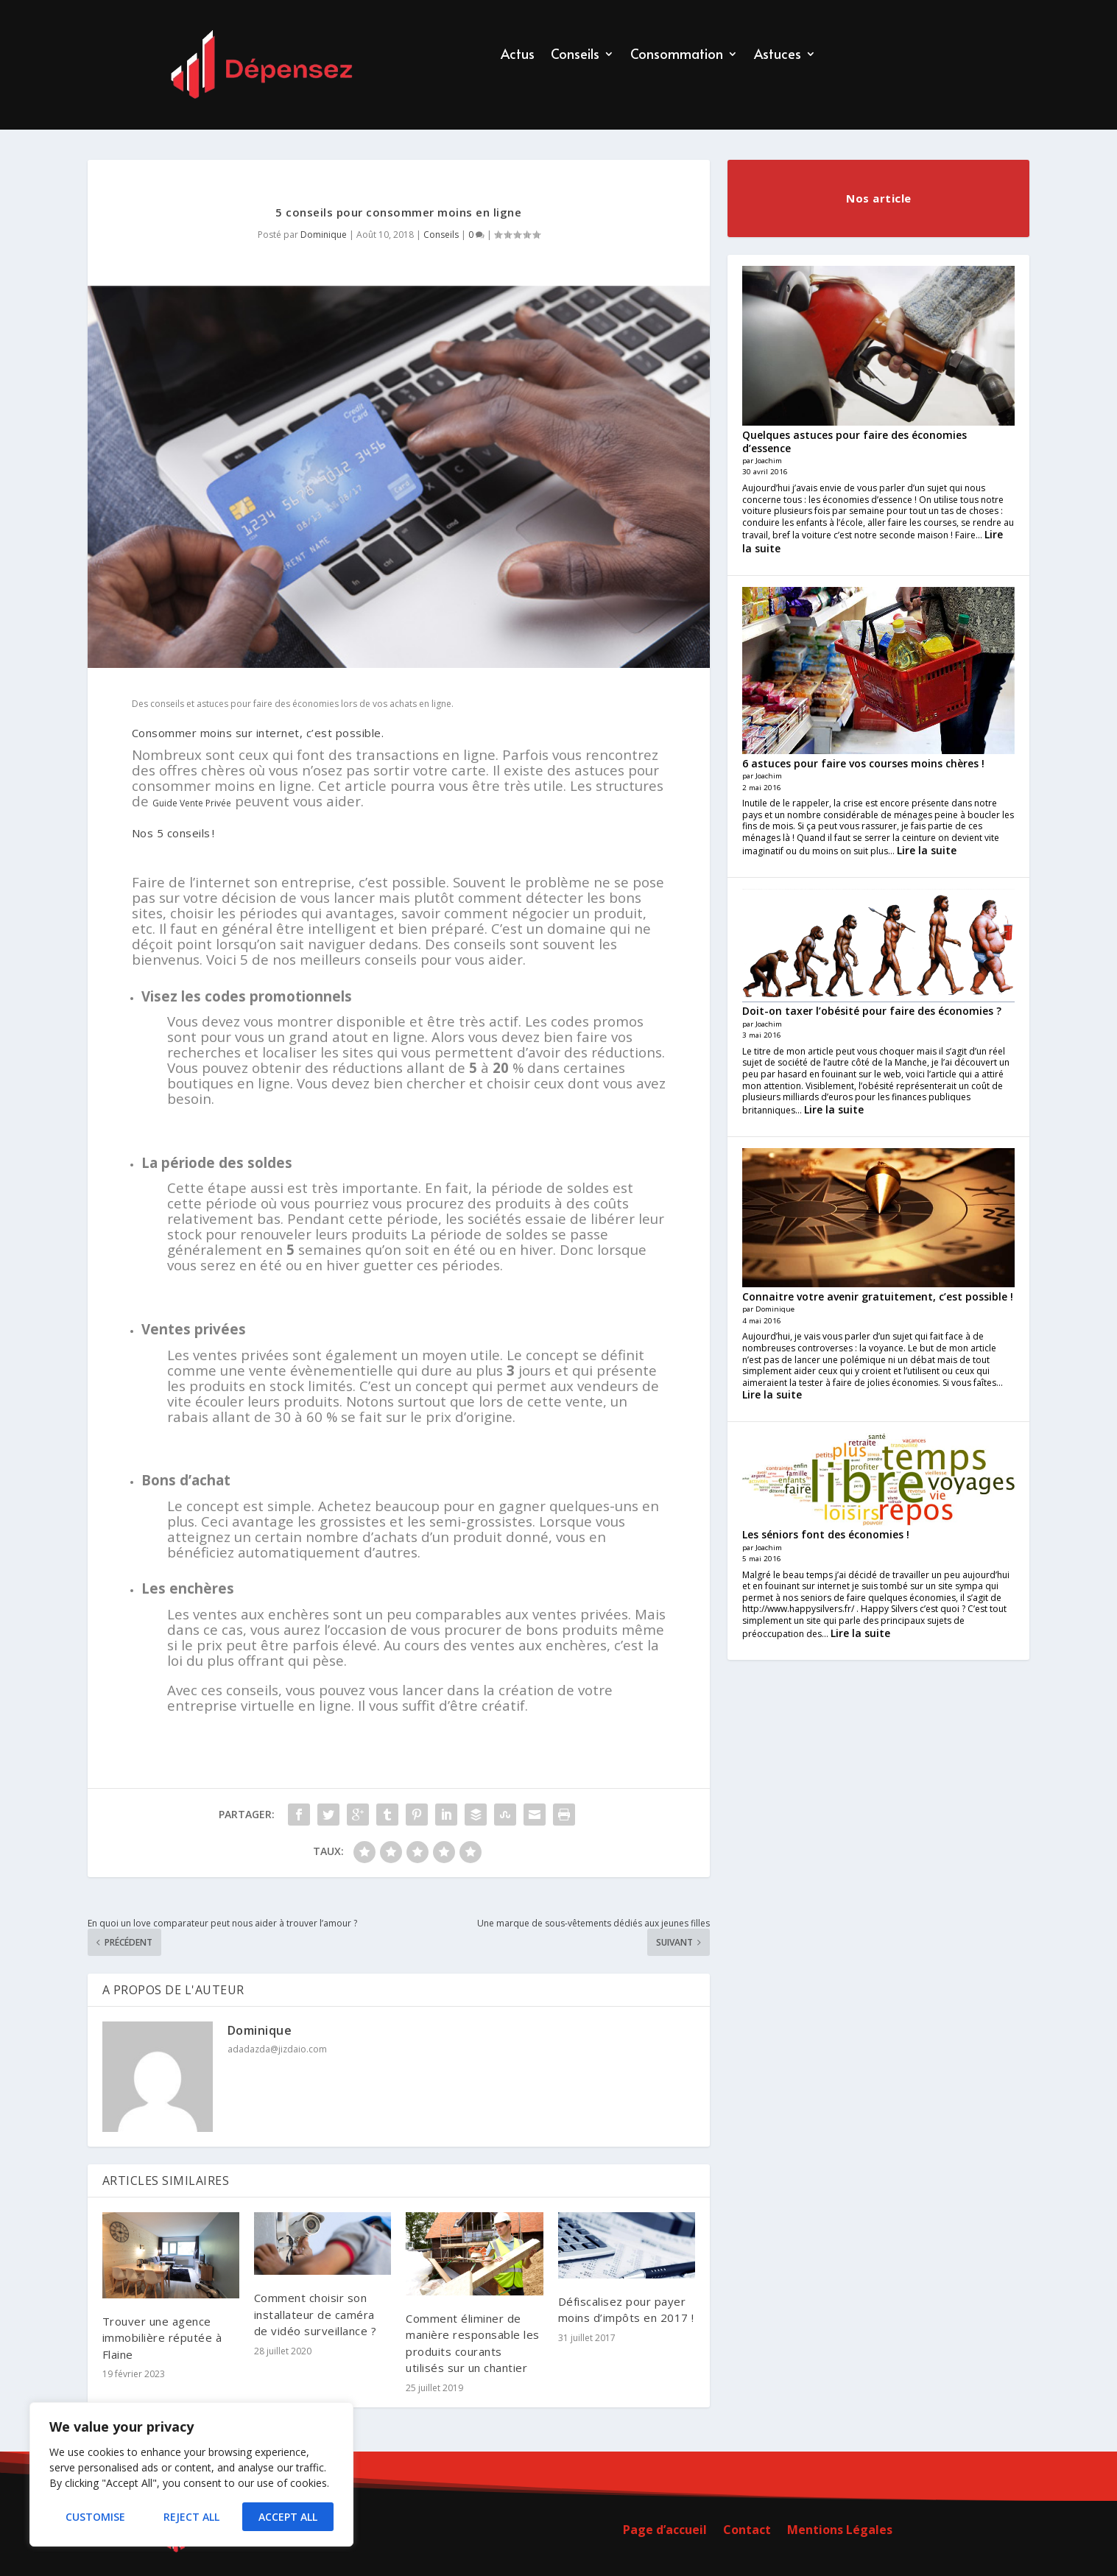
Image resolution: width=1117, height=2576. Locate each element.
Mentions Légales (839, 2531)
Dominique (323, 234)
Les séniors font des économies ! (825, 1534)
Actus (518, 56)
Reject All (191, 2517)
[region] (191, 2474)
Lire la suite (926, 850)
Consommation (676, 56)
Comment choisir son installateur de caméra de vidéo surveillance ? (315, 2314)
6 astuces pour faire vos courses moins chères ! (863, 763)
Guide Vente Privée (191, 803)
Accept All (287, 2517)
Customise (95, 2517)
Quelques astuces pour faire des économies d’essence (854, 441)
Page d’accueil (665, 2531)
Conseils (575, 56)
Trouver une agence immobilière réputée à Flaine (162, 2338)
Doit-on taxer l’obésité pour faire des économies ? (871, 1011)
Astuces (777, 56)
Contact (747, 2531)
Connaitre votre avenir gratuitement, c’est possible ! (877, 1296)
